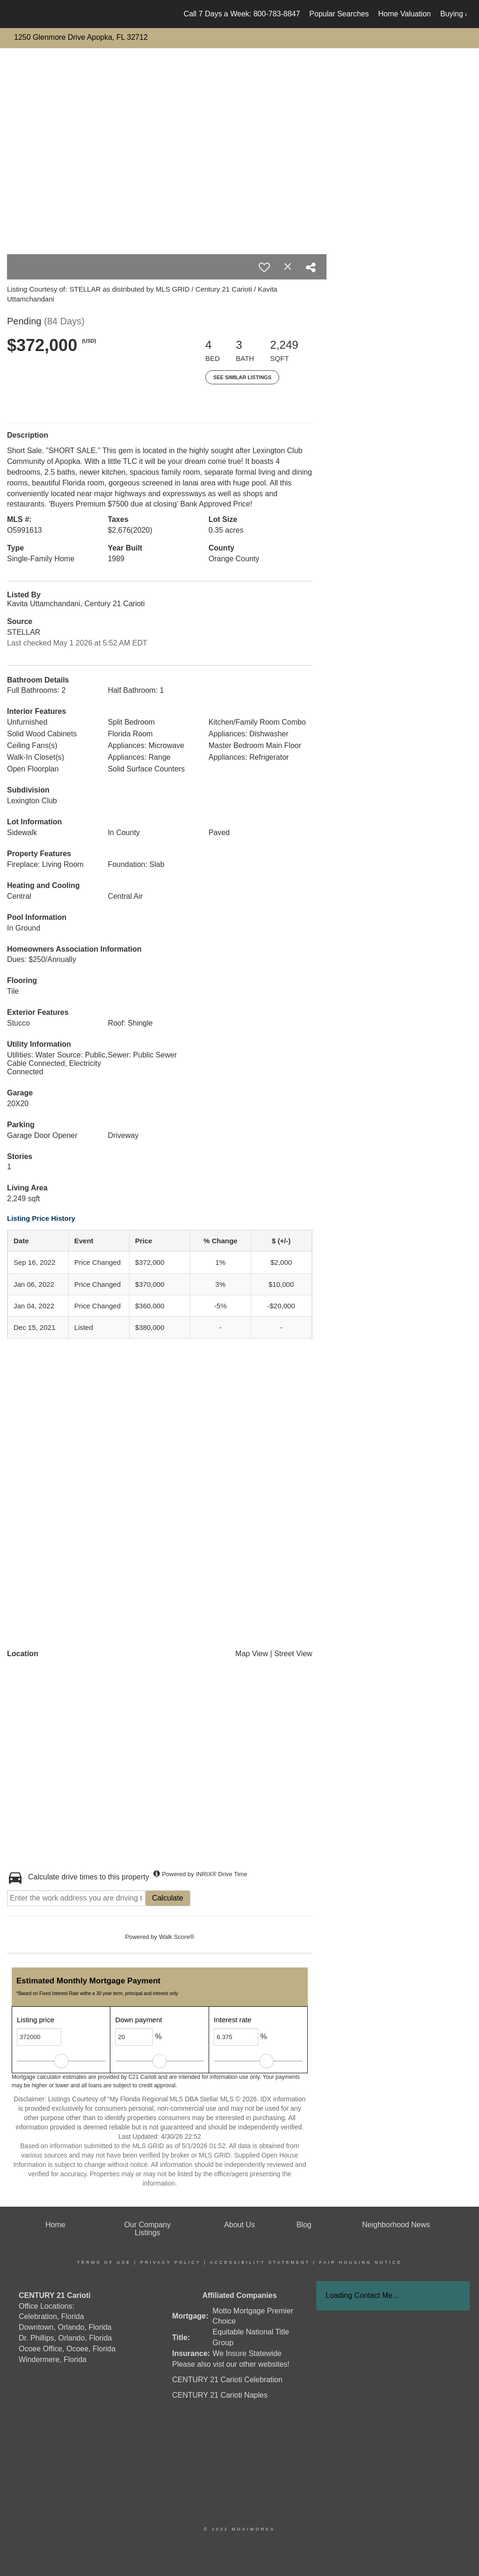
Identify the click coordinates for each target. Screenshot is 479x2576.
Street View (293, 1654)
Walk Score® (177, 1936)
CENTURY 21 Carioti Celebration (227, 2380)
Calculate (167, 1898)
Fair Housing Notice (360, 2262)
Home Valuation (404, 14)
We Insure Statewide (246, 2353)
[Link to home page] (17, 14)
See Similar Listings (242, 377)
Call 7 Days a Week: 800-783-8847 (242, 14)
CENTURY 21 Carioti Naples (220, 2395)
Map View (251, 1654)
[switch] (264, 267)
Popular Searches (339, 14)
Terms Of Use (104, 2262)
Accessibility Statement (260, 2262)
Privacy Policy (170, 2262)
